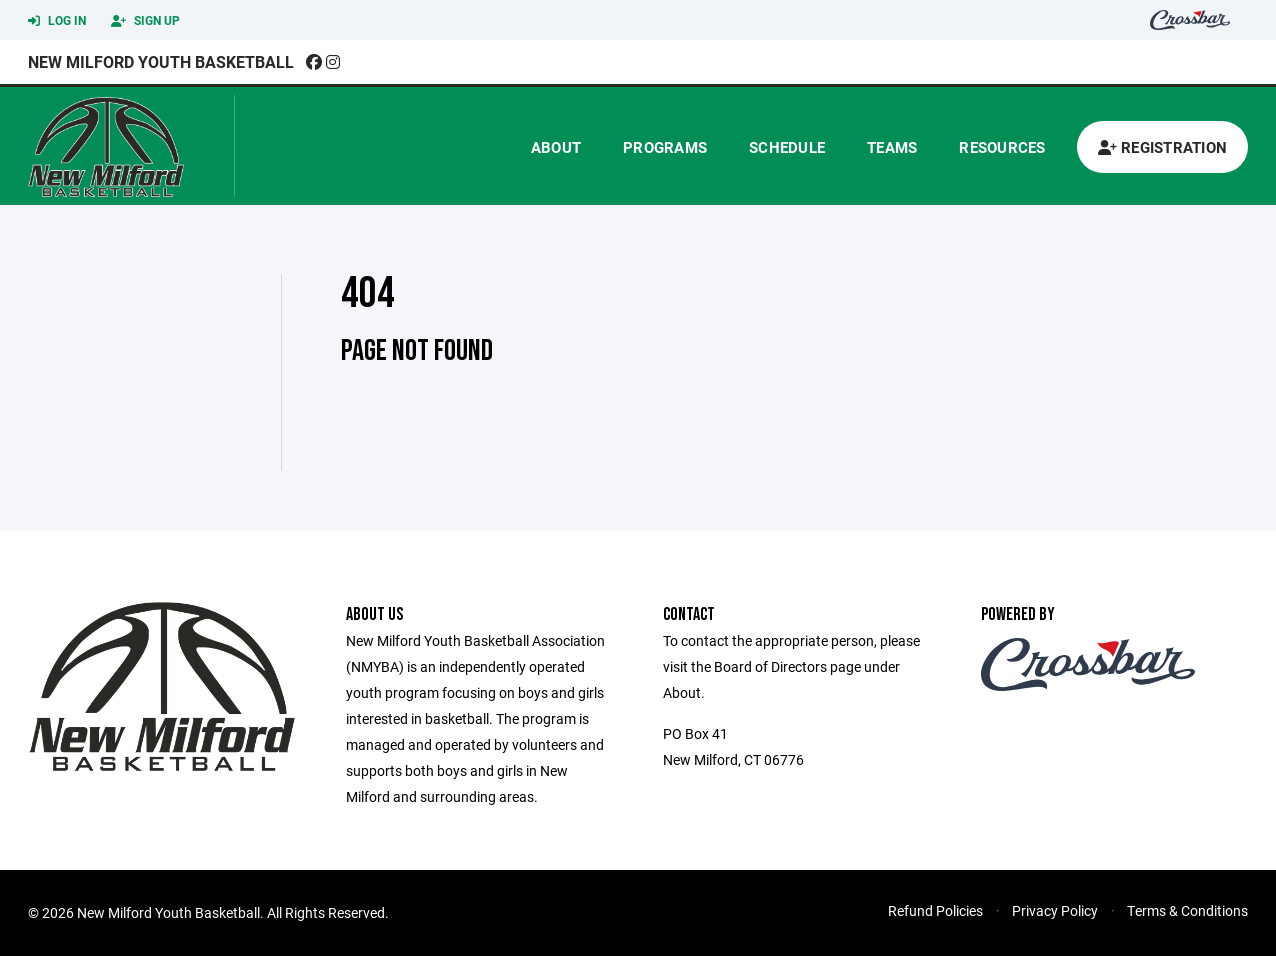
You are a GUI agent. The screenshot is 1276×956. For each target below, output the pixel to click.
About (556, 147)
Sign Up (145, 21)
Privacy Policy (1055, 910)
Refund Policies (935, 910)
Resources (1002, 147)
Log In (57, 21)
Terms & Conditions (1187, 910)
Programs (665, 147)
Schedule (787, 147)
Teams (892, 147)
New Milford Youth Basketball (161, 61)
